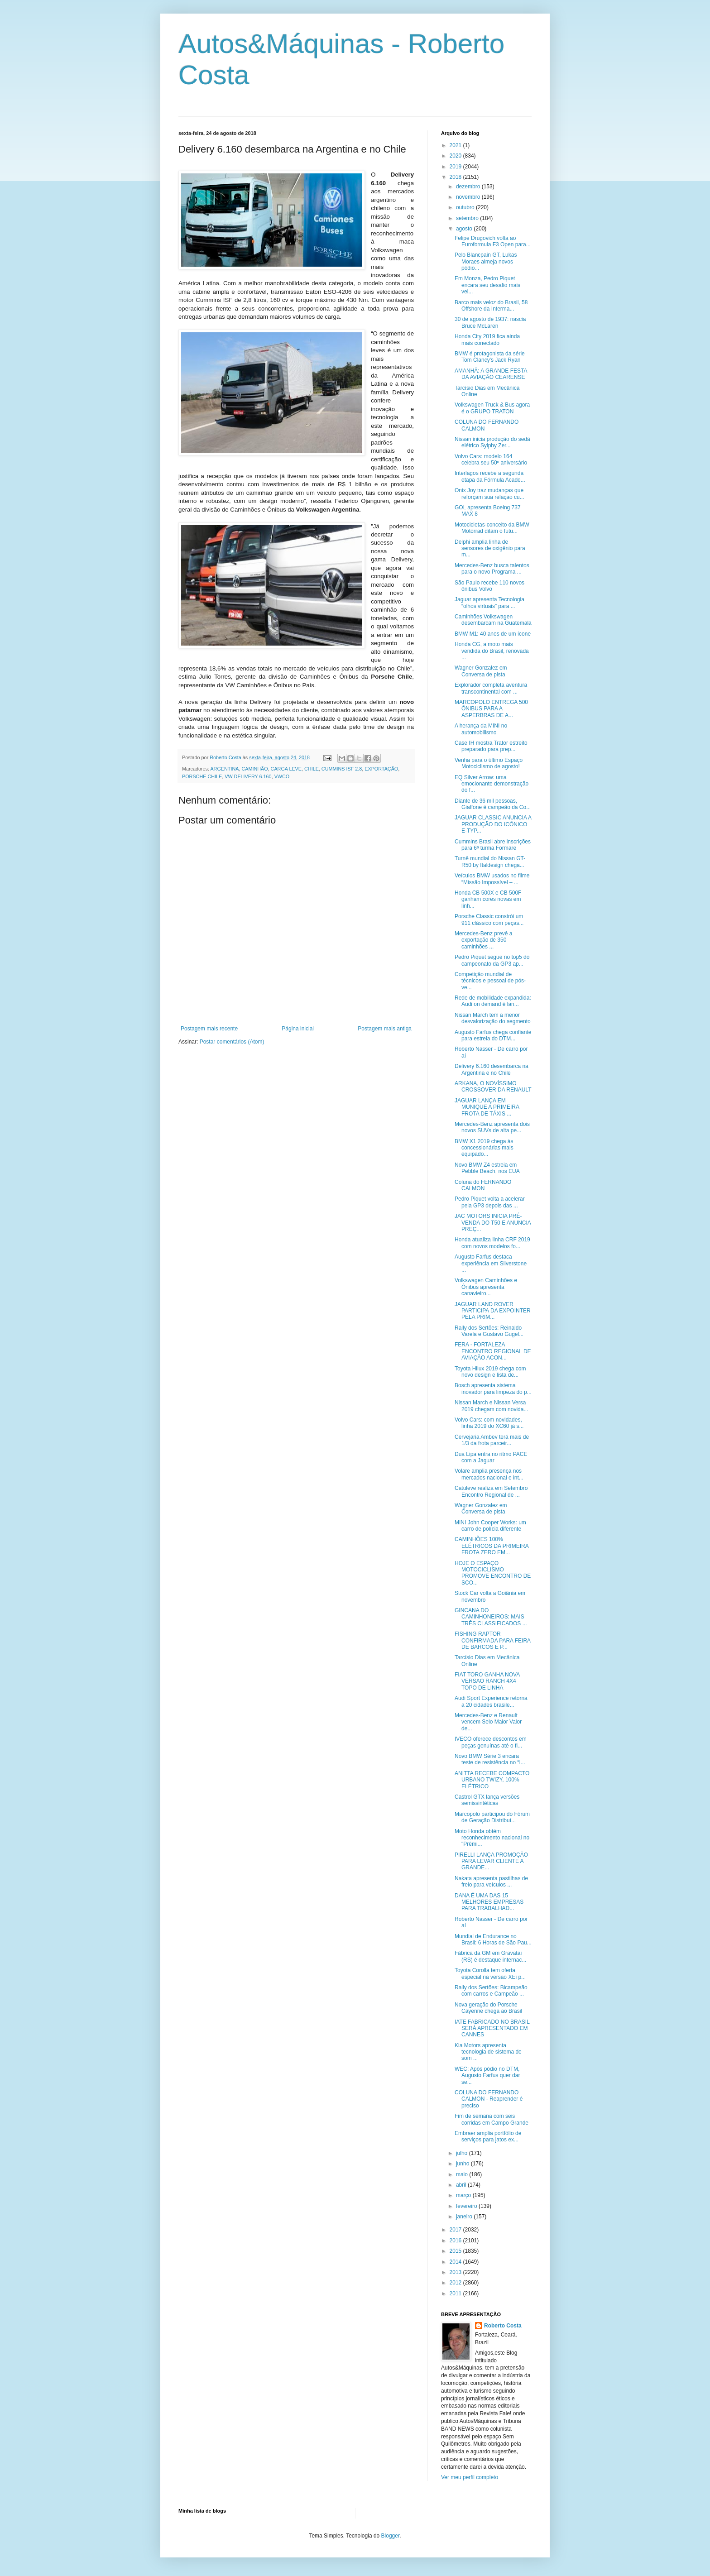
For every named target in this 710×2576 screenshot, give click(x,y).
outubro (466, 207)
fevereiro (467, 2206)
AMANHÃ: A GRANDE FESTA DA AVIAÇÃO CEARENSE (491, 374)
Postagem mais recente (209, 1028)
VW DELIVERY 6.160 (248, 776)
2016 (456, 2240)
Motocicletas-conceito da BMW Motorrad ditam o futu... (492, 528)
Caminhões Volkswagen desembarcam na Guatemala (493, 619)
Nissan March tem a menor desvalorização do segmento (493, 1018)
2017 (456, 2229)
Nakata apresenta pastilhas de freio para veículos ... (491, 1881)
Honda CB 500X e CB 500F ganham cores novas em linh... (488, 899)
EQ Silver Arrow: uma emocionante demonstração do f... (491, 784)
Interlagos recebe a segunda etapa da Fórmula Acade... (490, 476)
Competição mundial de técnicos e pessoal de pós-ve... (490, 981)
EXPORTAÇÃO (381, 768)
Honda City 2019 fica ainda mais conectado (487, 339)
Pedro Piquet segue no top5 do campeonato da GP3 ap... (492, 960)
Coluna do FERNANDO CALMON (483, 1185)
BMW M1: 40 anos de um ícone (493, 634)
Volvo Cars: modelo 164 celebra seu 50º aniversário (491, 459)
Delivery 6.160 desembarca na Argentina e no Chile (491, 1069)
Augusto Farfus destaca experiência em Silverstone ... (491, 1263)
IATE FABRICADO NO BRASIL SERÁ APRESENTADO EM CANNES (492, 2028)
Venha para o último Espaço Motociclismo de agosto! (489, 763)
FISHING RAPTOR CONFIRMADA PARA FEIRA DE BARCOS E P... (492, 1640)
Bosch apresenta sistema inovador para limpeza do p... (493, 1388)
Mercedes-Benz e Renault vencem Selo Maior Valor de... (488, 1722)
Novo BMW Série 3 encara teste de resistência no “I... (490, 1759)
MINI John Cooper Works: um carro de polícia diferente (490, 1525)
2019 (456, 166)
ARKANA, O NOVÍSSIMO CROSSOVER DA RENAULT (493, 1086)
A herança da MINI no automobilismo (481, 729)
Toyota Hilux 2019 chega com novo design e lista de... (490, 1371)
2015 (456, 2251)
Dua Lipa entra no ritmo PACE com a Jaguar (491, 1457)
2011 (456, 2293)
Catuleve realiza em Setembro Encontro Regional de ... (491, 1491)
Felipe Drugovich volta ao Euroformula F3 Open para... (493, 241)
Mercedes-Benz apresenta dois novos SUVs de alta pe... (492, 1127)
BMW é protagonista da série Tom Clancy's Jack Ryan (490, 356)
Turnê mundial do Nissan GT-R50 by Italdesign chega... (490, 861)
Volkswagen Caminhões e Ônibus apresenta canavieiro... (486, 1287)
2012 (456, 2282)
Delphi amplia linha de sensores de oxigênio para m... (490, 548)
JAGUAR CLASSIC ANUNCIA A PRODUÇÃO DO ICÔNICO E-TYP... (493, 824)
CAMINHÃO (254, 768)
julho (462, 2153)
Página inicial (298, 1028)
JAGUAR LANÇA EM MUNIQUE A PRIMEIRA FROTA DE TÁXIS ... (487, 1107)
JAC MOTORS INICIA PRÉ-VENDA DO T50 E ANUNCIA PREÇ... (493, 1222)
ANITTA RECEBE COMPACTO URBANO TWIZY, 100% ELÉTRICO (492, 1780)
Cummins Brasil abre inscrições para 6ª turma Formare (493, 844)
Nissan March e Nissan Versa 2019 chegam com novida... (491, 1405)
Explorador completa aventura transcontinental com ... (491, 688)
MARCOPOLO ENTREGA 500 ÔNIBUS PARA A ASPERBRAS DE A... (491, 708)
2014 (456, 2262)
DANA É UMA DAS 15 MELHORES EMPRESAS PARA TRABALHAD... (489, 1902)
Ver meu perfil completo (469, 2477)
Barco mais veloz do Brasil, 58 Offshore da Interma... (491, 305)
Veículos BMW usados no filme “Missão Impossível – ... (492, 878)
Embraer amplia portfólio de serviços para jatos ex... (488, 2136)
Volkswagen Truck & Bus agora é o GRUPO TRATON (492, 408)
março (464, 2195)
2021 (456, 145)
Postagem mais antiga (385, 1028)
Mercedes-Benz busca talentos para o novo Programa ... (492, 568)
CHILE (311, 768)
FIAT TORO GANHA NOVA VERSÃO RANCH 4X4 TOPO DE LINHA (487, 1681)
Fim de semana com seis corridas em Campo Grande (491, 2119)
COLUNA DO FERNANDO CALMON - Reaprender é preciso (489, 2099)
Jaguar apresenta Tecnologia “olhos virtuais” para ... (489, 602)
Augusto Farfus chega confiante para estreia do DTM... (493, 1035)
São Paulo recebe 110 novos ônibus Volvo (489, 585)
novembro (469, 197)
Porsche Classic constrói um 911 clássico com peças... (489, 919)
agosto (465, 228)
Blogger (390, 2536)
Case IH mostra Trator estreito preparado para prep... (491, 746)
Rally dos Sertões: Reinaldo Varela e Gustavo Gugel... (489, 1331)
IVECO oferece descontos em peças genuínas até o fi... (491, 1742)
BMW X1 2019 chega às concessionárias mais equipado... (484, 1148)
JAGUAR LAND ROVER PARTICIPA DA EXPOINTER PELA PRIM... (493, 1311)
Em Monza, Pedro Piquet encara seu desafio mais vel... (487, 285)
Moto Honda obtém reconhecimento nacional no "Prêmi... (492, 1838)
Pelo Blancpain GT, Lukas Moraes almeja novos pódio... (486, 261)
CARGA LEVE (286, 768)
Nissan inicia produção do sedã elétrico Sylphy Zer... (492, 442)
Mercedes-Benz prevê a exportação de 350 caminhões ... (483, 940)
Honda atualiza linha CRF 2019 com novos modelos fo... (492, 1242)
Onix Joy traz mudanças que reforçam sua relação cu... (489, 493)
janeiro (465, 2216)
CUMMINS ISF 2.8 (341, 768)
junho (463, 2163)
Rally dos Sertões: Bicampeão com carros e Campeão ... (491, 1990)
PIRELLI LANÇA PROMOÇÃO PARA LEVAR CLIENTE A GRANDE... (491, 1861)
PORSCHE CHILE (202, 776)
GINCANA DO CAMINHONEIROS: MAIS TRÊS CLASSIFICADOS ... (491, 1617)
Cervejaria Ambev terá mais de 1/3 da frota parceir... (492, 1440)
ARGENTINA (224, 768)
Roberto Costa (503, 2325)
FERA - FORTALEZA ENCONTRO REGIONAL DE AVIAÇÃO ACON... (493, 1351)
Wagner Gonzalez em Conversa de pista (481, 671)
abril (462, 2185)
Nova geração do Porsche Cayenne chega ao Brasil (488, 2007)
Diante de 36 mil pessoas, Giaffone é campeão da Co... (493, 804)
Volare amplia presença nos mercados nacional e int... (489, 1474)
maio (462, 2174)
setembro (468, 218)
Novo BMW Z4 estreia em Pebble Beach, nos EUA (487, 1168)
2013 (456, 2272)
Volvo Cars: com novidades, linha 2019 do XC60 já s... (489, 1423)
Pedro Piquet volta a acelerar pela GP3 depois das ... (490, 1202)
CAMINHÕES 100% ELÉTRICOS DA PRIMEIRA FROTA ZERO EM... (491, 1546)
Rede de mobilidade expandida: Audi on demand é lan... (493, 1001)
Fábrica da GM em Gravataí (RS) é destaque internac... (490, 1956)
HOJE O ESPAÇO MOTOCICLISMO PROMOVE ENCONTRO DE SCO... (493, 1573)
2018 (456, 177)
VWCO (282, 776)
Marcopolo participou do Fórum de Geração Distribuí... (492, 1817)
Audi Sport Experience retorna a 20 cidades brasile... (491, 1701)
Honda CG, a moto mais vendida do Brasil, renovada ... (492, 651)
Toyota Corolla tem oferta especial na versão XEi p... (490, 1973)
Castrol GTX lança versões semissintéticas (487, 1800)
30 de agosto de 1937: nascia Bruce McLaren (490, 322)
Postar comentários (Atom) (232, 1042)
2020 (456, 156)
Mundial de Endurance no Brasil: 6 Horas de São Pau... (493, 1939)
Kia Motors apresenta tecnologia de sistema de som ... (488, 2052)
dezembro (469, 186)
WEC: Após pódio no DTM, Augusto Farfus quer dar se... (487, 2075)
